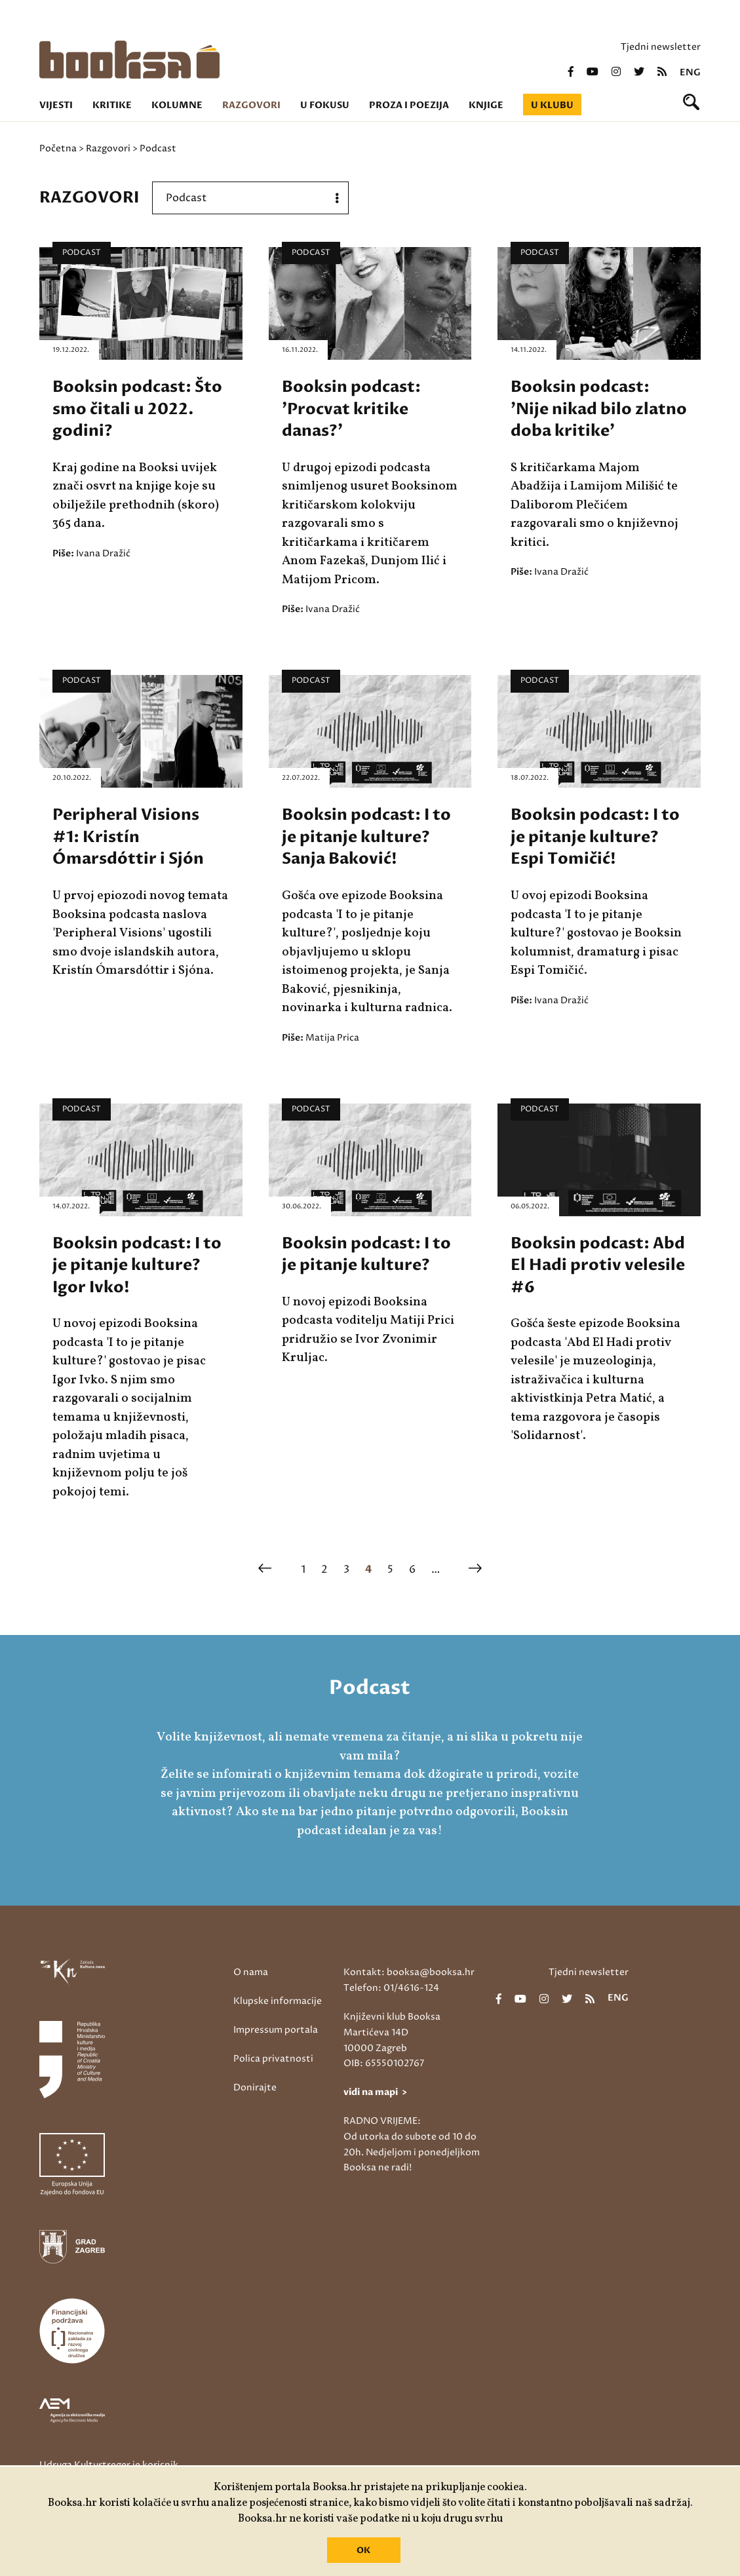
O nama (250, 1972)
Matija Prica (332, 1037)
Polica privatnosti (273, 2058)
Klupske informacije (277, 2001)
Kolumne (177, 105)
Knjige (486, 105)
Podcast (81, 252)
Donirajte (255, 2087)
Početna (58, 148)
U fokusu (324, 105)
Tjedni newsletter (661, 47)
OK (363, 2550)
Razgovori (251, 105)
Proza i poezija (409, 105)
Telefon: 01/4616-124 (391, 1988)
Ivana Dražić (103, 553)
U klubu (552, 105)
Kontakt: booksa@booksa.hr (409, 1972)
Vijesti (56, 105)
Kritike (112, 105)
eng (690, 72)
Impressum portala (275, 2030)
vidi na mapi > (375, 2092)
